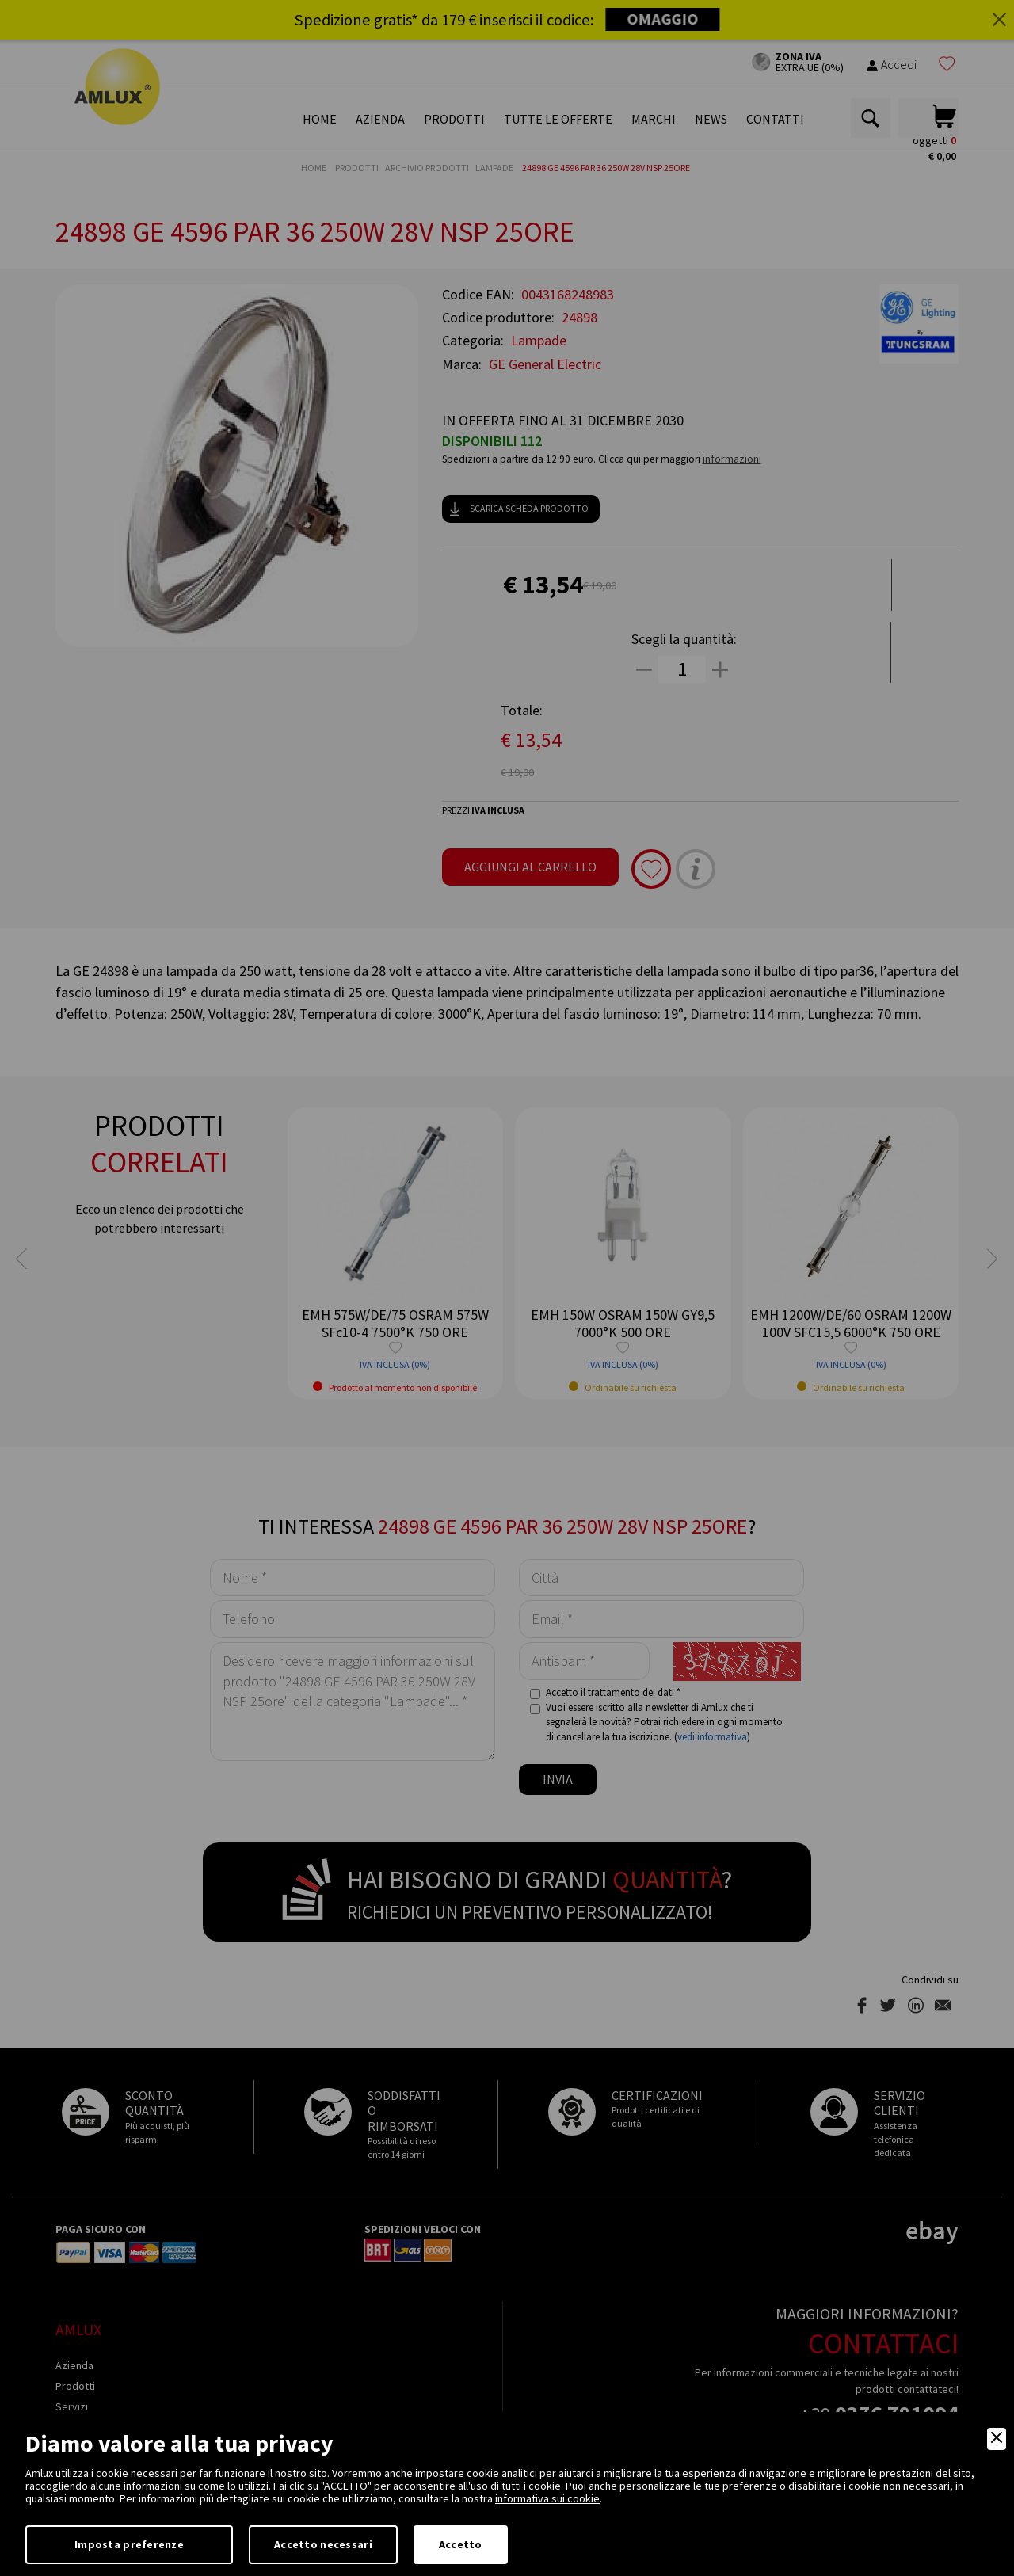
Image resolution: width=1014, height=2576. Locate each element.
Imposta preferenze (129, 2544)
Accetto (460, 2544)
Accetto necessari (323, 2544)
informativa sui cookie (547, 2498)
